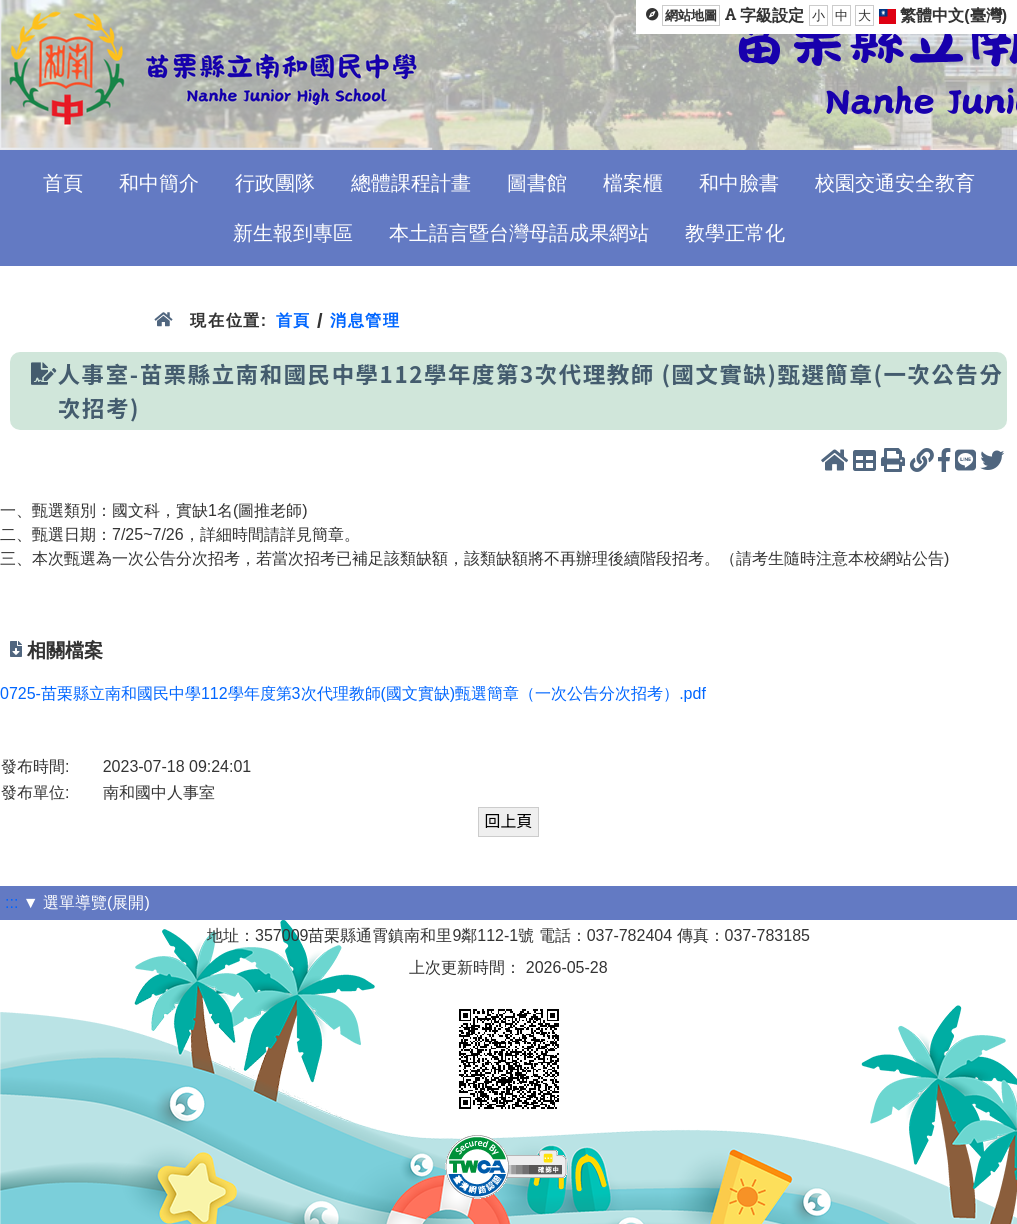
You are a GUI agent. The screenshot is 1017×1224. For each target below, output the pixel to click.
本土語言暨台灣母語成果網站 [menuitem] (519, 233)
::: (11, 902)
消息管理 (365, 320)
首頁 (293, 320)
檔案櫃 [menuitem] (633, 183)
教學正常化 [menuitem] (735, 233)
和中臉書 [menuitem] (739, 183)
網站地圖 (691, 15)
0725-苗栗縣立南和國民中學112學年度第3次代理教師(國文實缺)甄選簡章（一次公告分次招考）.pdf (353, 693)
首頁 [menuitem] (63, 183)
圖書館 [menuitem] (537, 183)
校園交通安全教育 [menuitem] (895, 183)
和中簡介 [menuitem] (159, 183)
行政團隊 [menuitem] (275, 183)
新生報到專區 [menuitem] (293, 233)
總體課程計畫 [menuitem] (411, 183)
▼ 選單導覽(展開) (86, 902)
